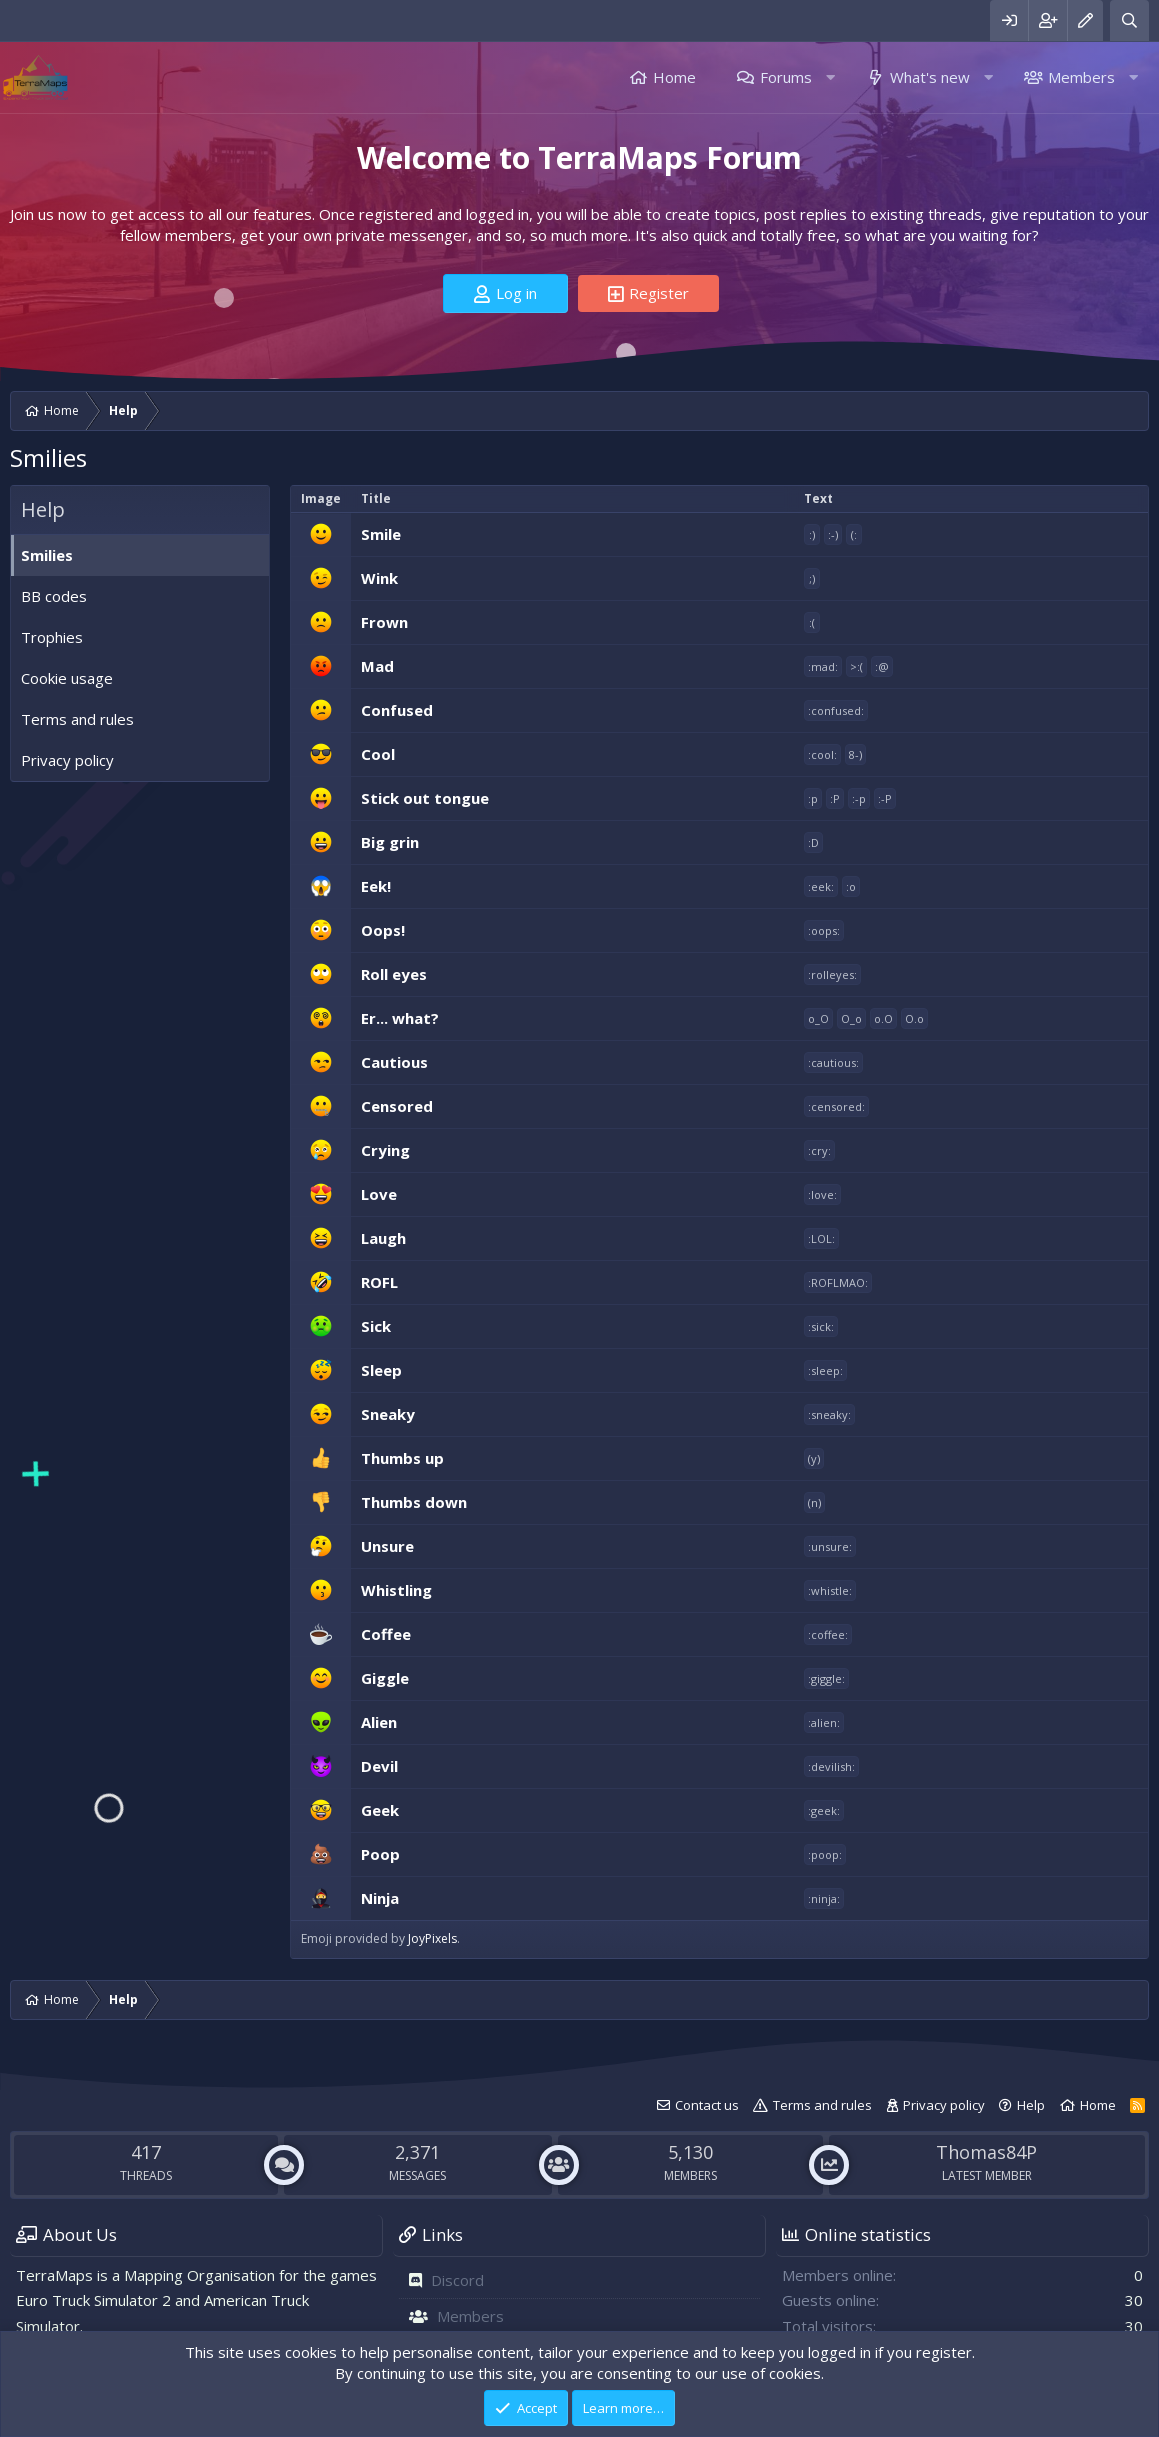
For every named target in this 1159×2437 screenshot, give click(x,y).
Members (1081, 77)
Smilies (47, 555)
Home (674, 77)
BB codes (54, 596)
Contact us (707, 2105)
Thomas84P (986, 2152)
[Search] (1129, 20)
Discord (457, 2280)
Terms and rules (77, 719)
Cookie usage (67, 678)
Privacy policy (67, 760)
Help (1031, 2105)
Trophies (52, 637)
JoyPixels (432, 1938)
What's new (930, 77)
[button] (830, 77)
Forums (786, 77)
